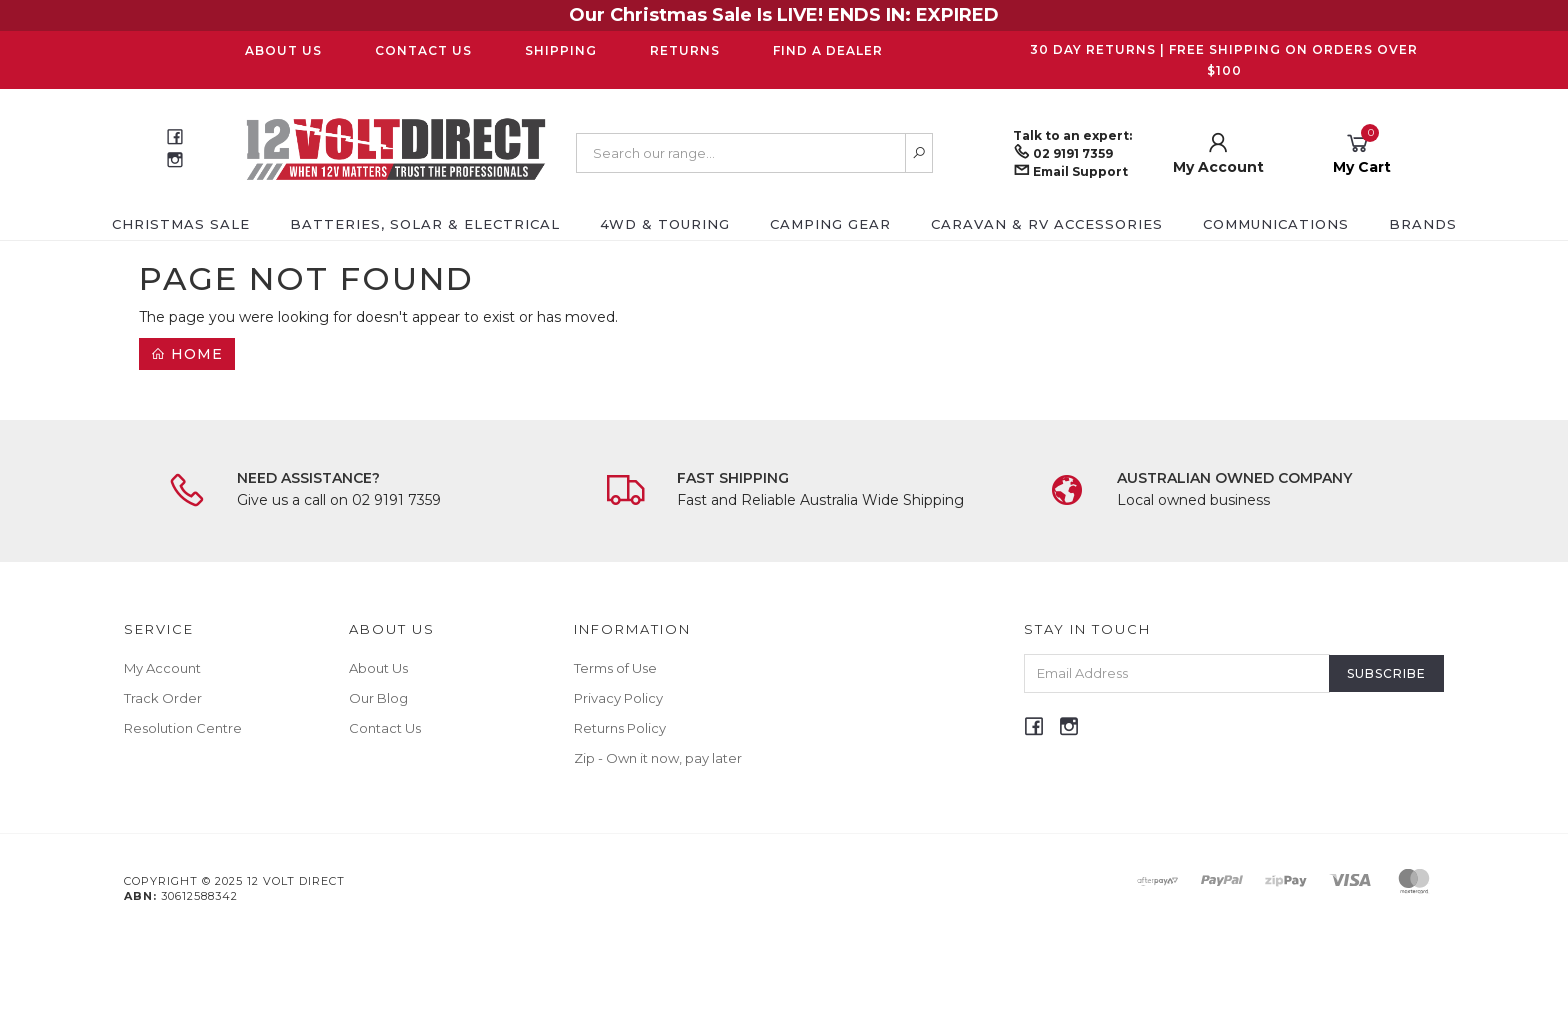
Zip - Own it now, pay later (658, 758)
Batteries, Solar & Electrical (425, 224)
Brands (1423, 224)
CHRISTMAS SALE (181, 224)
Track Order (163, 698)
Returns (685, 50)
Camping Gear (830, 224)
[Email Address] (1177, 673)
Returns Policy (620, 728)
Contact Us (423, 50)
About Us (283, 50)
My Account (162, 668)
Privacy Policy (618, 698)
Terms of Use (615, 668)
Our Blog (378, 698)
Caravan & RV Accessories (1047, 224)
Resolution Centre (183, 728)
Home (187, 354)
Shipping (561, 50)
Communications (1276, 224)
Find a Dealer (828, 50)
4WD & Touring (665, 224)
